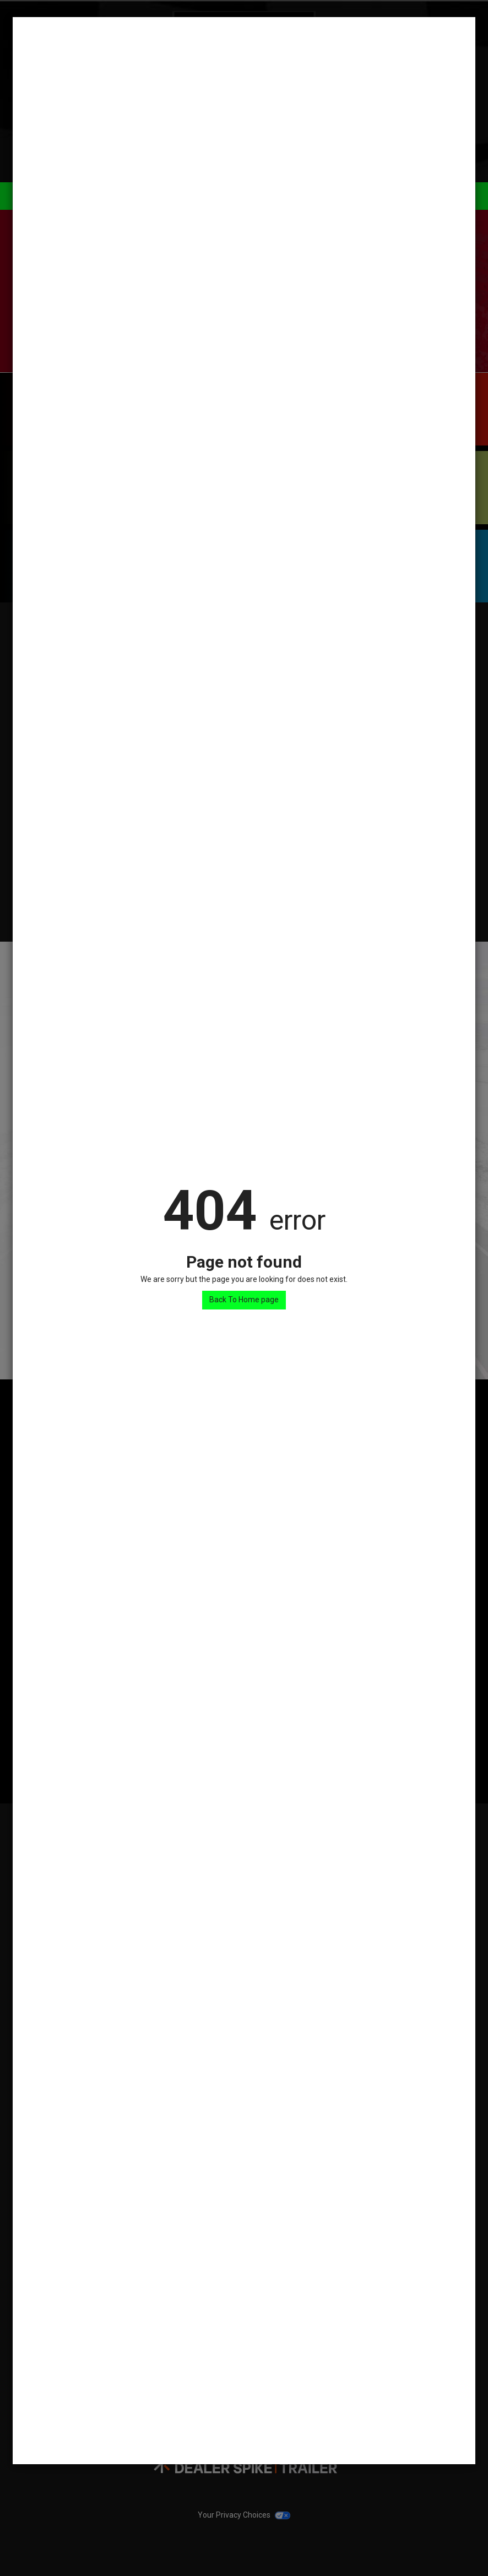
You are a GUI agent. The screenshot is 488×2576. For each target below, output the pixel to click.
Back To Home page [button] (244, 1299)
